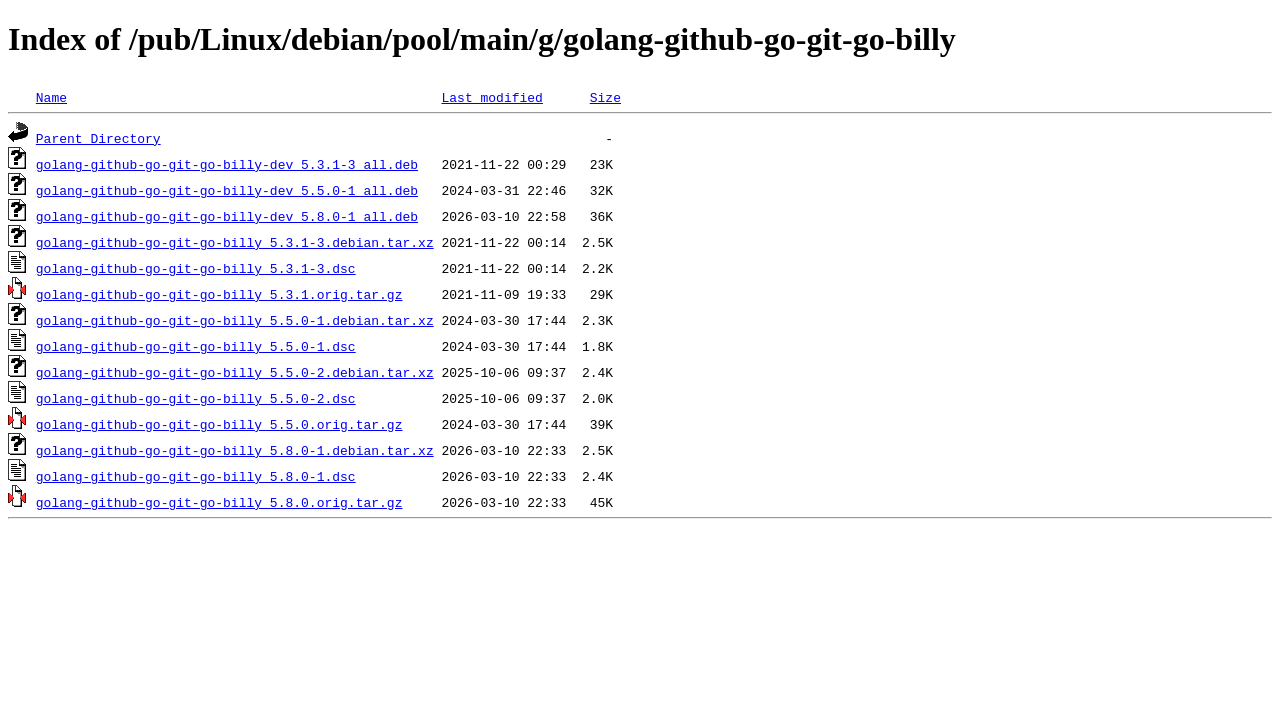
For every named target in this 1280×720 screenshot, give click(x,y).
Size (605, 97)
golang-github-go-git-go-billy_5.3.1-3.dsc (196, 268)
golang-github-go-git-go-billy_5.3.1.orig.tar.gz (219, 294)
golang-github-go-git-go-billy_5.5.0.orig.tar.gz (219, 424)
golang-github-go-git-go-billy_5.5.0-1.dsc (196, 346)
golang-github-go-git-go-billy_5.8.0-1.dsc (196, 476)
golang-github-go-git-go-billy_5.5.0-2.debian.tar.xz (235, 372)
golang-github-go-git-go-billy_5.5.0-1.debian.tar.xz (235, 320)
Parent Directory (98, 138)
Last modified (491, 97)
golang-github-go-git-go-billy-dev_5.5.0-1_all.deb (227, 190)
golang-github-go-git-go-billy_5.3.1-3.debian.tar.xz (235, 242)
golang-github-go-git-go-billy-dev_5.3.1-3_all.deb (227, 164)
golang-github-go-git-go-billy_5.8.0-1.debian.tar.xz (235, 450)
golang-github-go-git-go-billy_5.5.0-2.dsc (196, 398)
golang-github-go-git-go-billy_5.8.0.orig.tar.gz (219, 502)
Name (51, 97)
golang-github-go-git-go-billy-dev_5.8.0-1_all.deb (227, 216)
